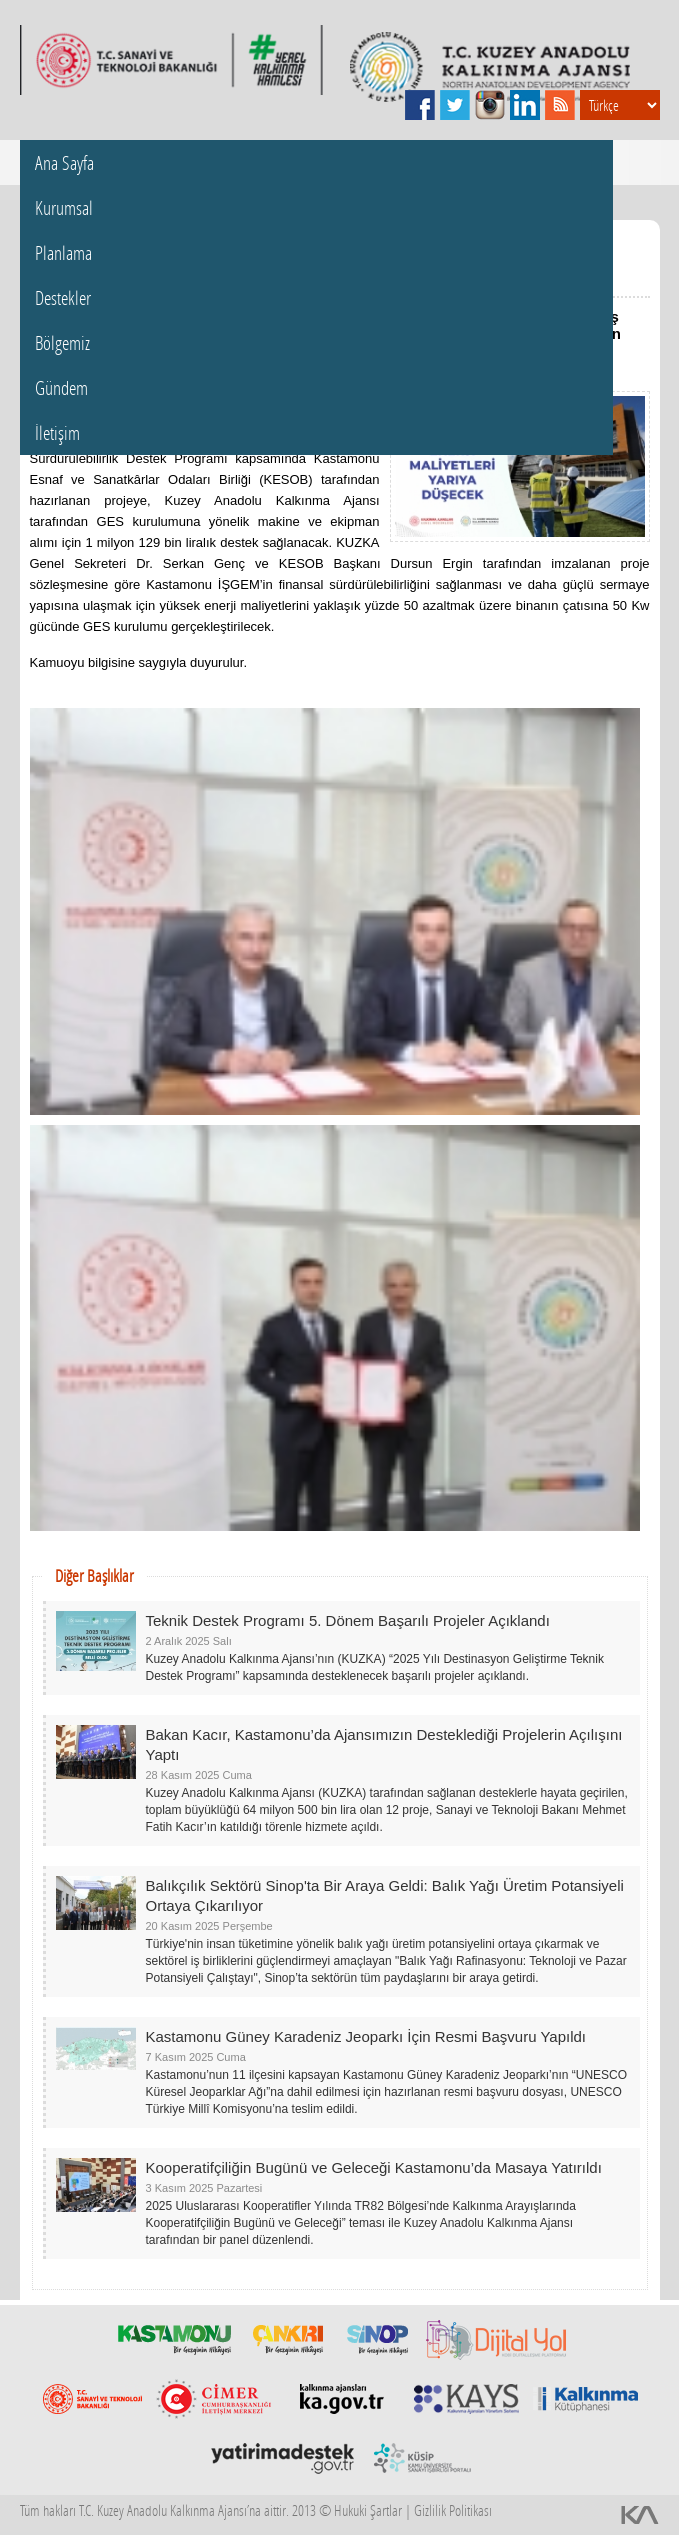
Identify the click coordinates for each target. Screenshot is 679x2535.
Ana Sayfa (64, 162)
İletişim (57, 432)
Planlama (63, 252)
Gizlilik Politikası (453, 2510)
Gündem (61, 387)
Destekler (63, 297)
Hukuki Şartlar (368, 2510)
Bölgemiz (62, 342)
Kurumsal (64, 207)
